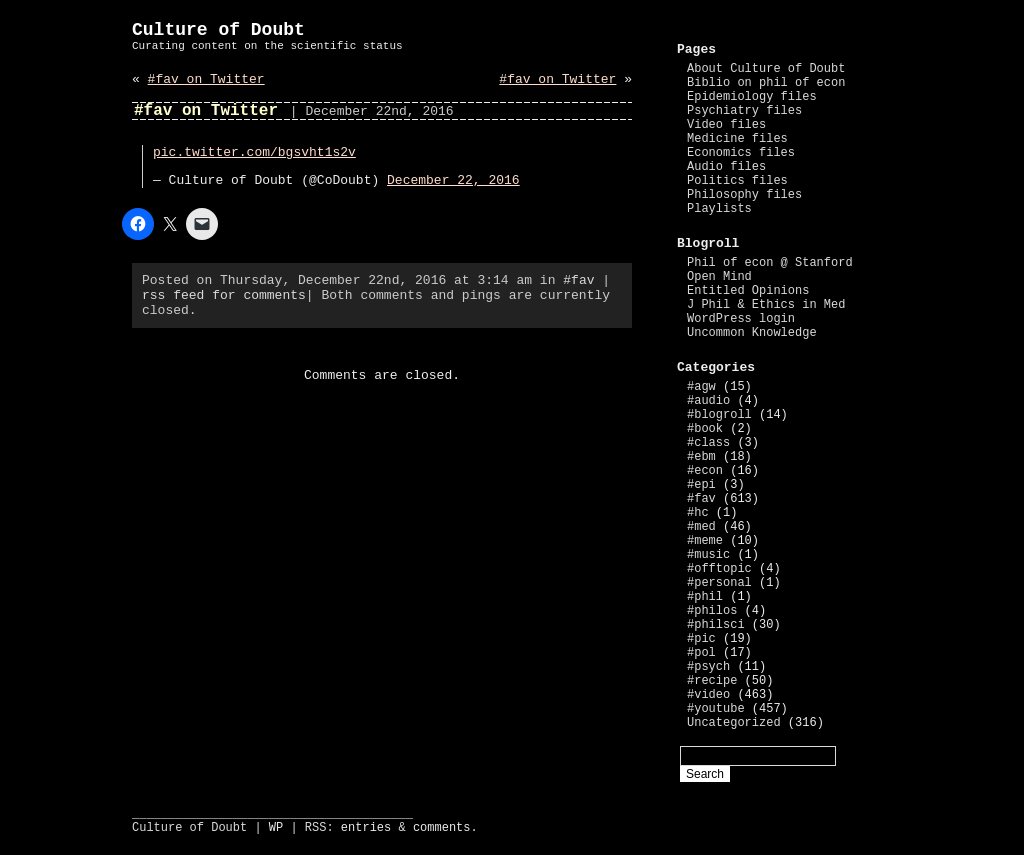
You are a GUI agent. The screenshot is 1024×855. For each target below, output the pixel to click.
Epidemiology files (752, 97)
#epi (701, 485)
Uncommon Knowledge (752, 333)
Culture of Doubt (218, 30)
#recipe (712, 681)
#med (701, 527)
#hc (698, 513)
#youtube (716, 709)
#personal (719, 583)
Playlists (719, 209)
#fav (578, 280)
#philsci (716, 625)
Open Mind (719, 277)
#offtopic (719, 569)
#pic (701, 639)
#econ (705, 471)
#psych (708, 667)
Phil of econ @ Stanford (770, 263)
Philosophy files (744, 195)
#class (708, 443)
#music (708, 555)
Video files (726, 125)
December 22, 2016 (453, 180)
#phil (705, 597)
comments (442, 828)
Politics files (737, 181)
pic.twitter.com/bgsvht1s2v (254, 152)
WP (276, 828)
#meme (705, 541)
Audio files (726, 167)
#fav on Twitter (206, 79)
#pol (701, 653)
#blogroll (719, 415)
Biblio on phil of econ (766, 83)
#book (705, 429)
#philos (712, 611)
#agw (701, 387)
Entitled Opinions (748, 291)
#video (708, 695)
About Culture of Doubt (766, 69)
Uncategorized (734, 723)
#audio (708, 401)
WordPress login (741, 319)
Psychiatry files (744, 111)
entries (366, 828)
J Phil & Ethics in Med (766, 305)
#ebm (701, 457)
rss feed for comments (224, 295)
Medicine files (737, 139)
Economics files (741, 153)
